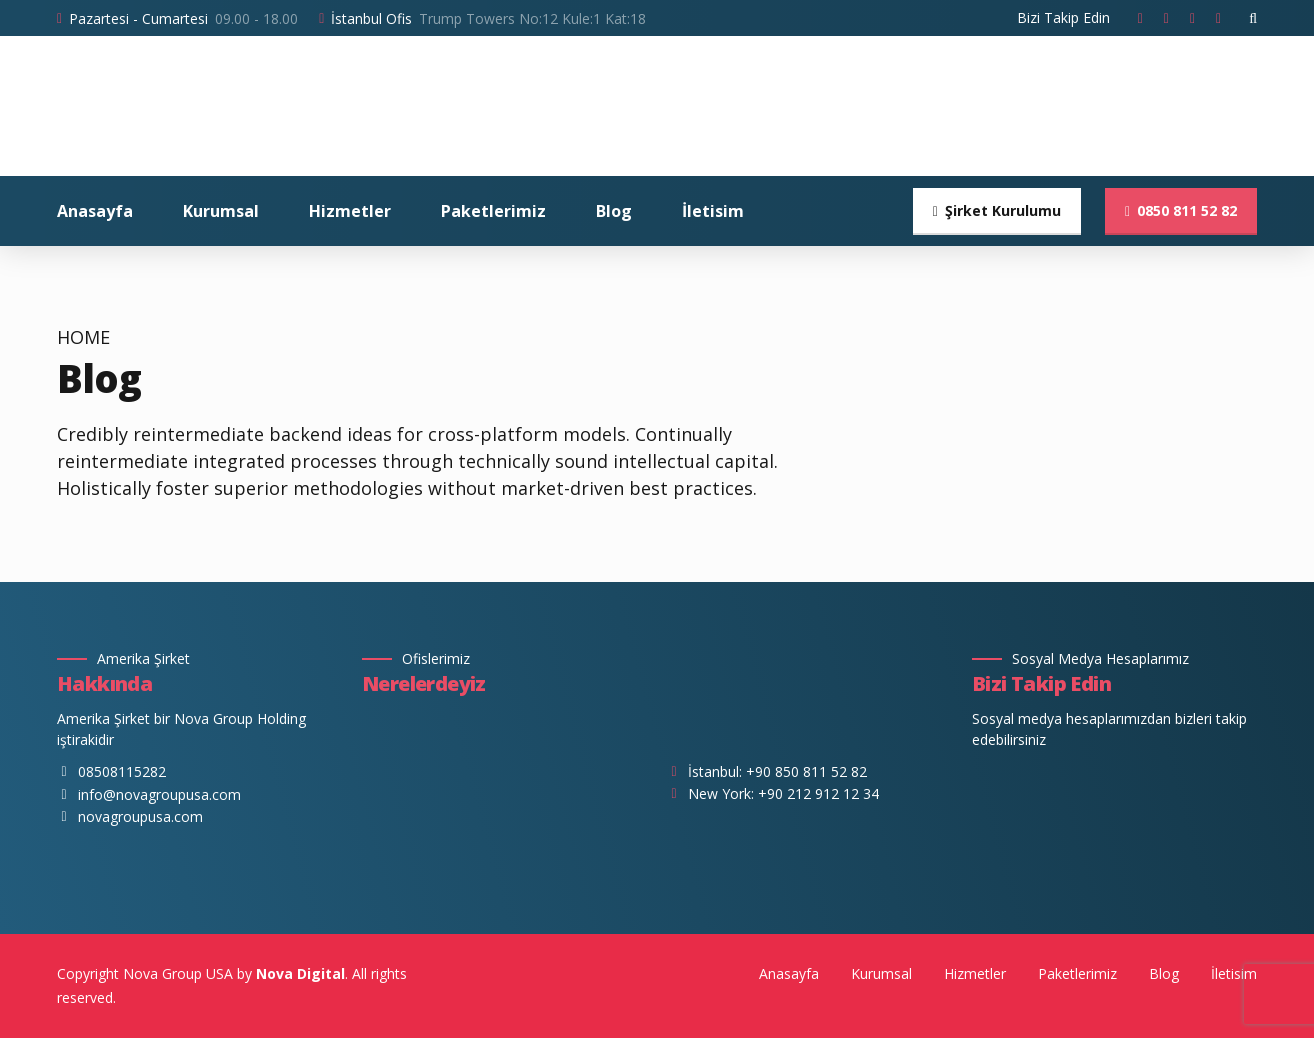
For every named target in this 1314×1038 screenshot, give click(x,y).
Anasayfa (95, 211)
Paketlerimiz (493, 211)
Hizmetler (350, 211)
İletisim (713, 211)
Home (83, 337)
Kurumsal (221, 211)
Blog (614, 211)
